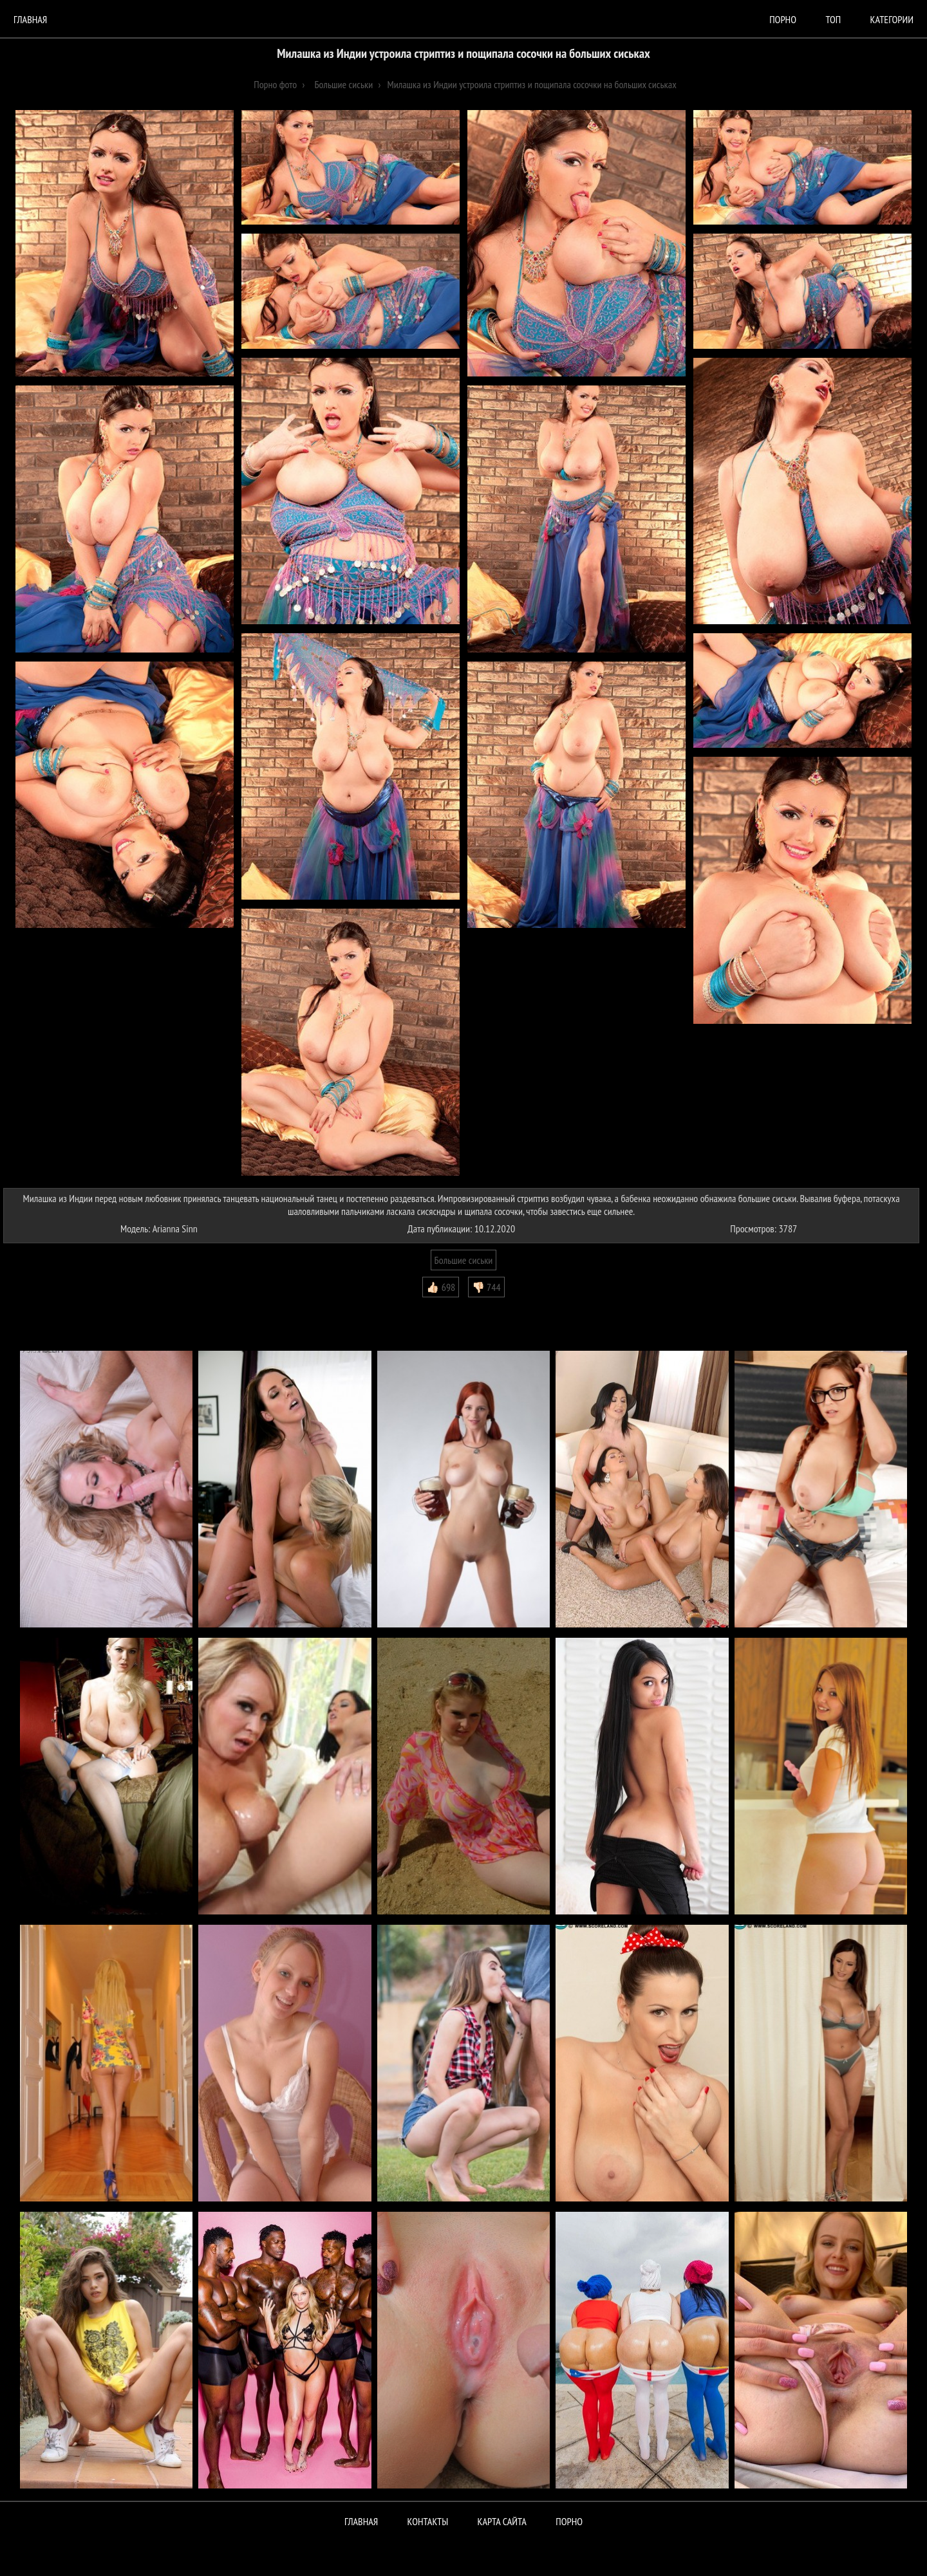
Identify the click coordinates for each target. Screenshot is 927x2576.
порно (782, 19)
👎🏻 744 (486, 1287)
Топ (833, 19)
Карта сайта (502, 2521)
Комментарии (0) (41, 1307)
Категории (891, 19)
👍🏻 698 (440, 1287)
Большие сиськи (464, 1260)
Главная (30, 19)
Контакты (428, 2521)
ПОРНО (569, 2521)
